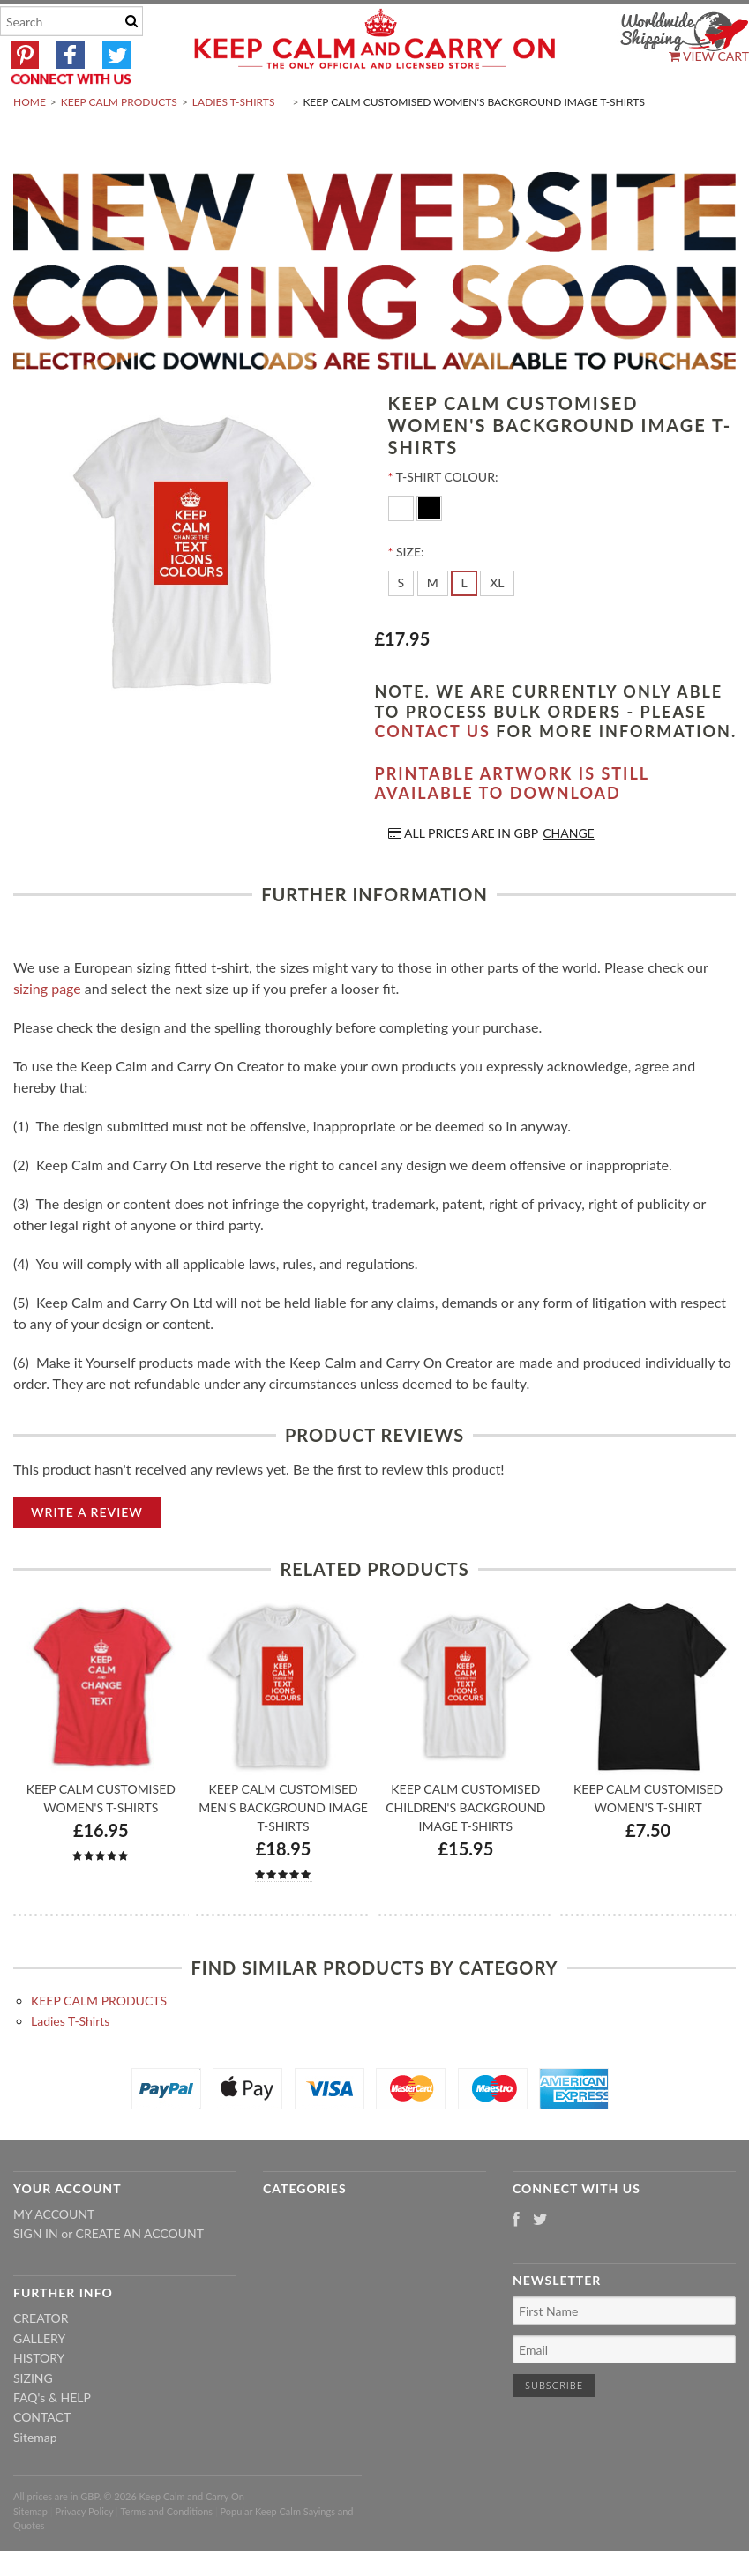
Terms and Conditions (167, 2552)
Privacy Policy (84, 2552)
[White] (402, 548)
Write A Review (87, 1553)
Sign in (35, 2275)
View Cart (709, 56)
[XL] (496, 625)
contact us (433, 773)
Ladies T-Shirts (233, 144)
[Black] (429, 548)
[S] (401, 625)
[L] (463, 625)
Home (29, 144)
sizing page (47, 1029)
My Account (53, 2255)
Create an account (140, 2275)
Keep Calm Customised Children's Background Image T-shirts (465, 1849)
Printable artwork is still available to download (512, 825)
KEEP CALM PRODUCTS (119, 144)
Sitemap (35, 2478)
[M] (432, 625)
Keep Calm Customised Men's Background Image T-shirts (283, 1849)
